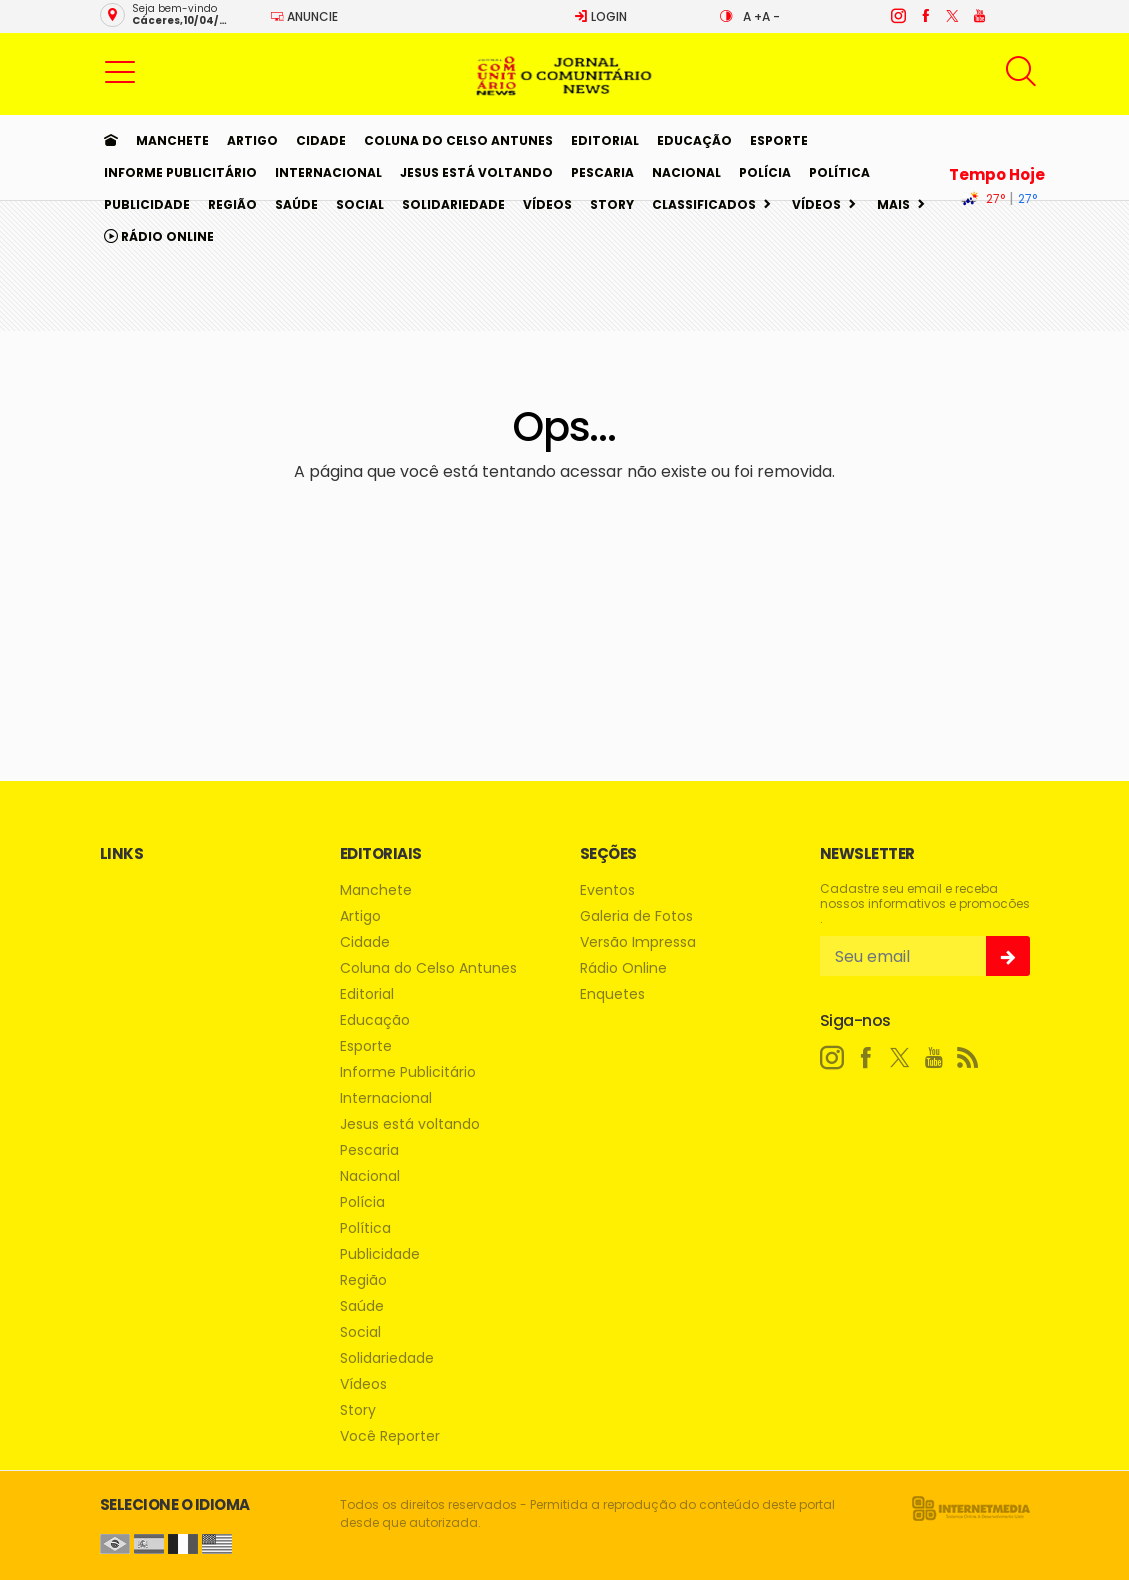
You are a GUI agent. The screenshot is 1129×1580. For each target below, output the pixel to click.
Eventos (607, 890)
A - (771, 16)
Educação (694, 140)
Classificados (704, 204)
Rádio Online (159, 236)
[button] (120, 71)
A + (752, 16)
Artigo (252, 140)
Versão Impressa (638, 942)
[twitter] (951, 16)
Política (839, 172)
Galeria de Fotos (636, 916)
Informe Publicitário (180, 172)
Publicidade (147, 204)
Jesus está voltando (476, 172)
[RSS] (968, 1058)
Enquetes (612, 994)
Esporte (779, 140)
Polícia (765, 172)
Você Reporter (390, 1436)
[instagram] (897, 16)
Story (612, 204)
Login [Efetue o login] (600, 16)
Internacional (328, 172)
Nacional (686, 172)
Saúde (296, 204)
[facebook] (924, 16)
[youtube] (978, 16)
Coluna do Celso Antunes (458, 140)
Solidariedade (453, 204)
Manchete (172, 140)
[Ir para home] (111, 141)
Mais (893, 204)
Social (360, 204)
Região (232, 204)
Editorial (605, 140)
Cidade (321, 140)
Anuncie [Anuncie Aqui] (304, 16)
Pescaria (602, 172)
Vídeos (547, 204)
